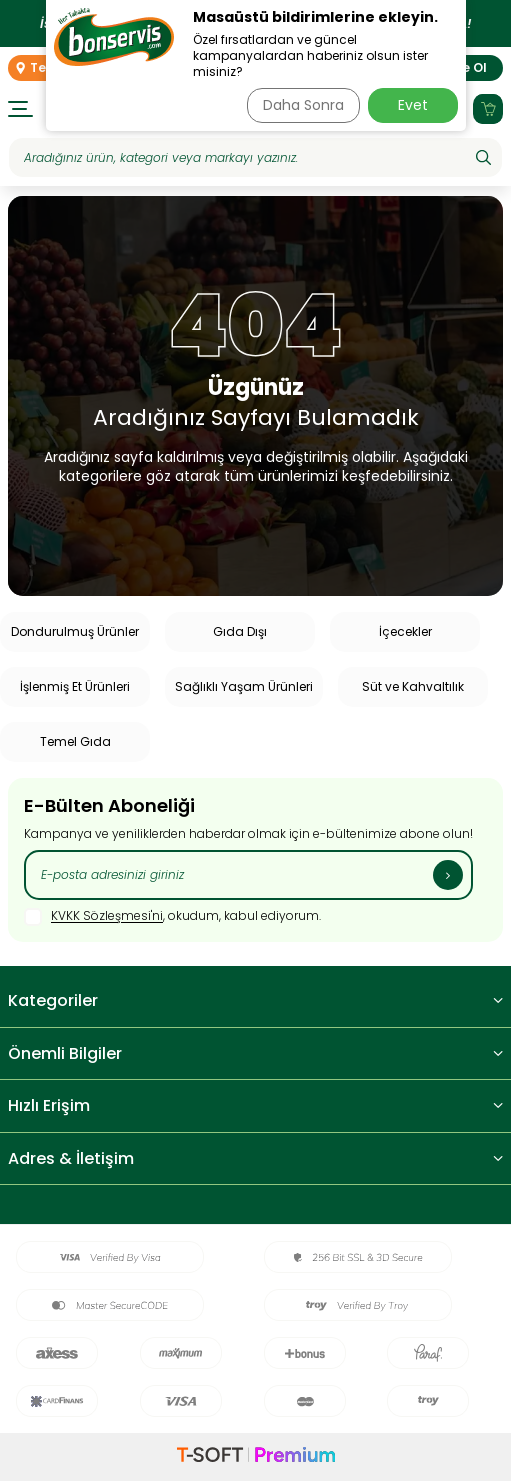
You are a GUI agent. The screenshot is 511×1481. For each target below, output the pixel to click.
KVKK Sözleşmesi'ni (107, 916)
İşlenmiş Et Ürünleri (75, 686)
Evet (413, 105)
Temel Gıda (75, 741)
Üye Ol (466, 67)
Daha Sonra (303, 105)
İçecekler (405, 631)
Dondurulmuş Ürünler (75, 631)
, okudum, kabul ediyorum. (172, 917)
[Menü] (20, 109)
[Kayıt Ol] (448, 875)
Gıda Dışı (240, 631)
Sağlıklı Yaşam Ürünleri (244, 686)
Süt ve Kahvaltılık (413, 686)
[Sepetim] (488, 109)
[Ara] (483, 158)
